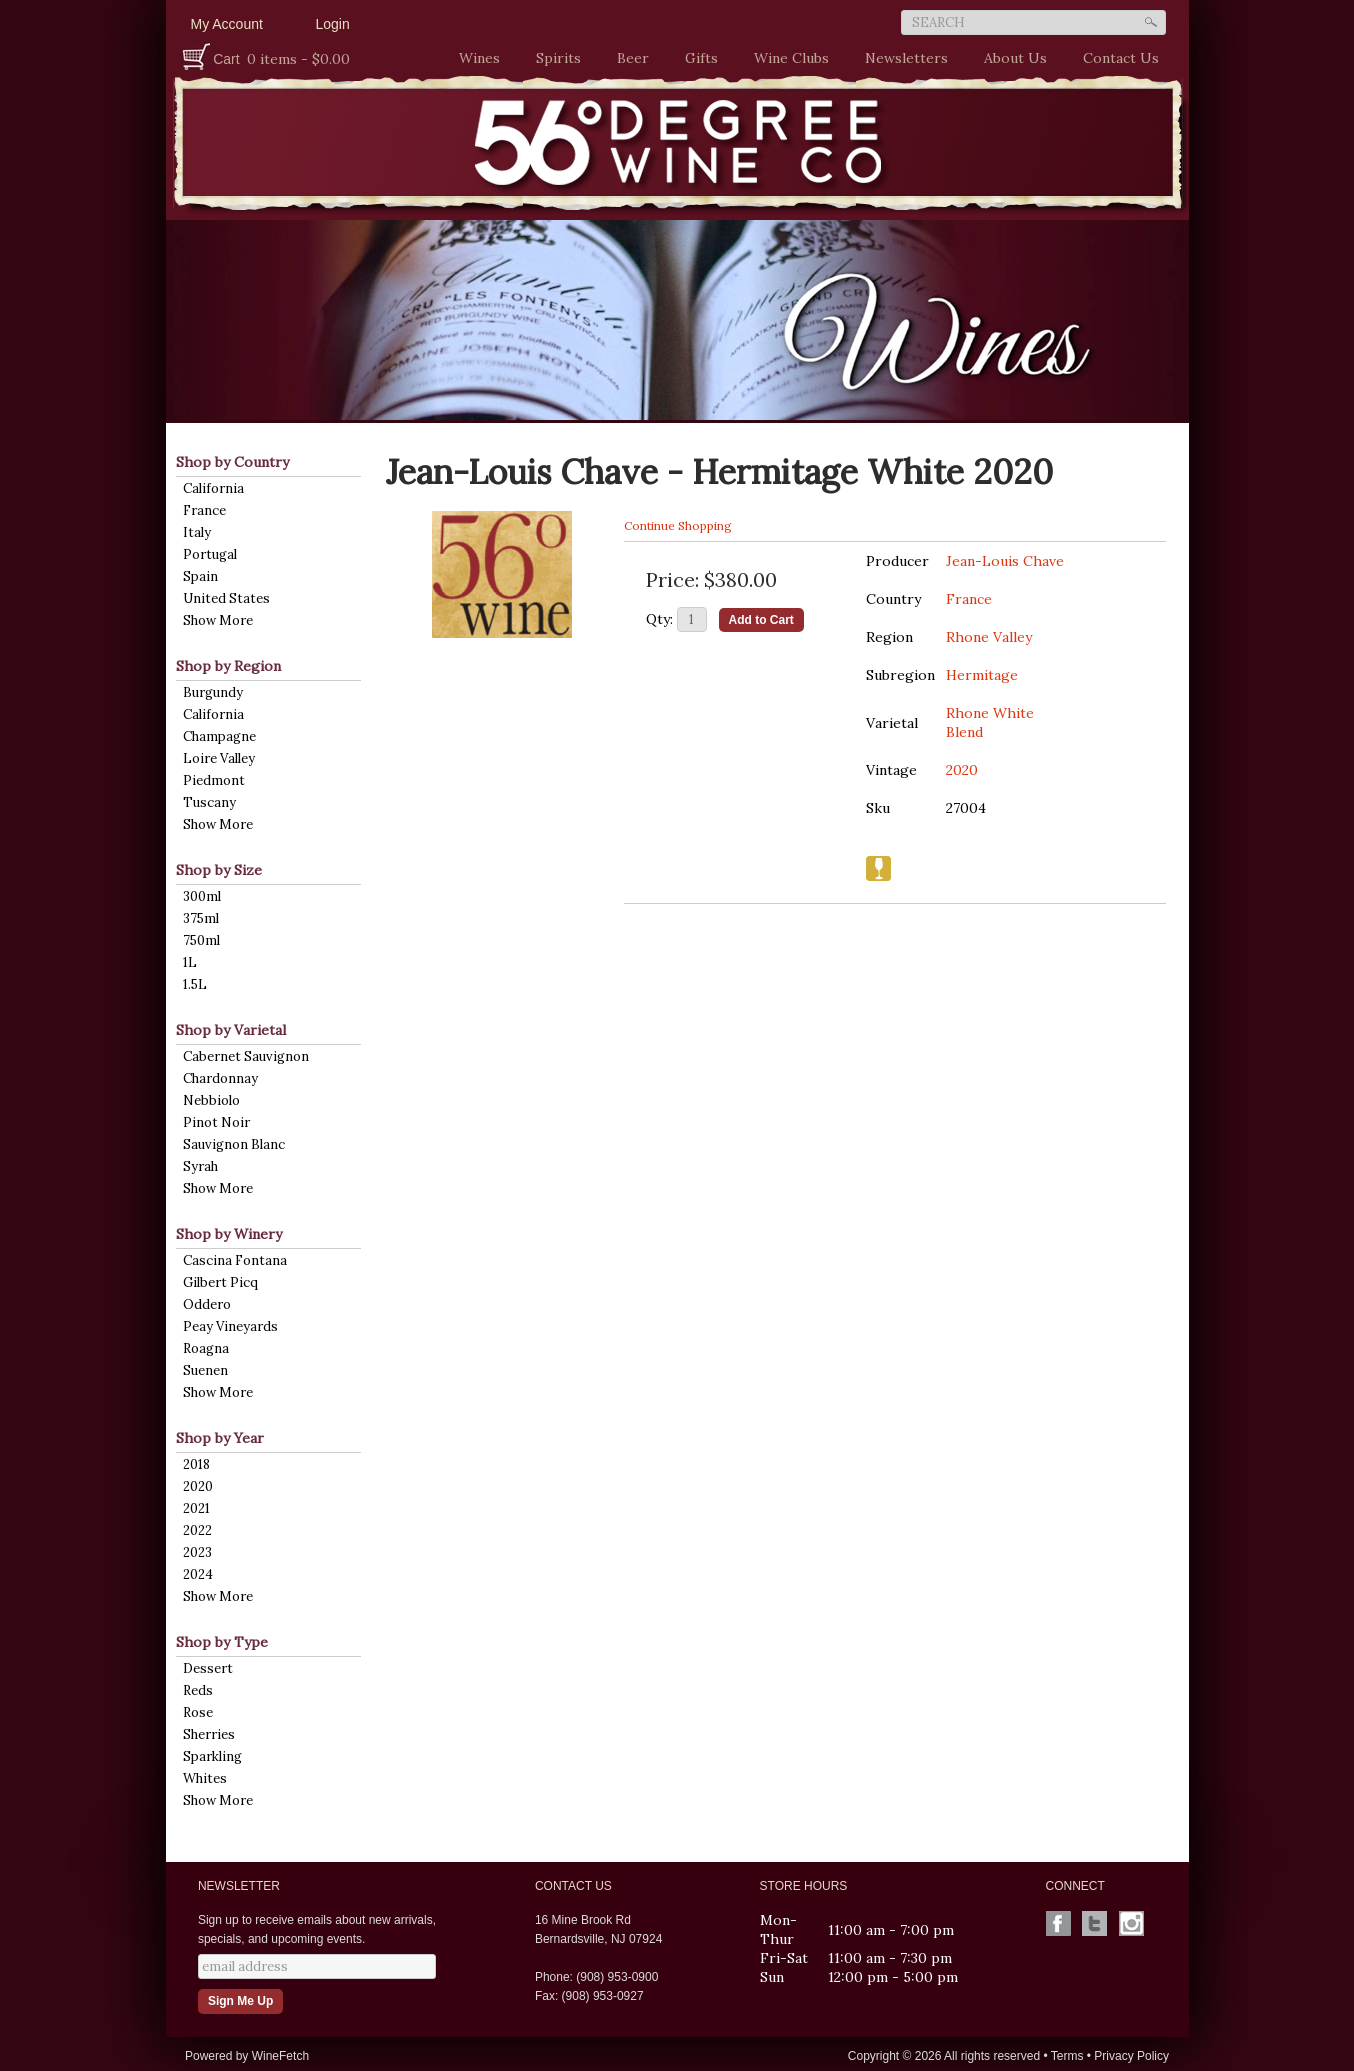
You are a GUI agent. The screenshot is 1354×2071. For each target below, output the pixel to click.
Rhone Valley (989, 637)
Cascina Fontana (235, 1260)
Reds (198, 1690)
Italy (197, 532)
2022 (197, 1530)
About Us (1010, 58)
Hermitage (982, 675)
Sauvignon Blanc (234, 1144)
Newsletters (906, 58)
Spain (200, 576)
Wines (474, 58)
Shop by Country (232, 462)
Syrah (200, 1166)
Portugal (210, 554)
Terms (1067, 2056)
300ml (202, 896)
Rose (198, 1712)
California (213, 488)
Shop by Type (222, 1642)
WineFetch (280, 2056)
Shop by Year (220, 1438)
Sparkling (212, 1756)
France (204, 510)
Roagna (206, 1348)
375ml (201, 918)
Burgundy (213, 692)
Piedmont (214, 780)
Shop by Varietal (231, 1030)
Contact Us (1121, 58)
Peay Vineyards (230, 1326)
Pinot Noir (216, 1122)
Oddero (207, 1304)
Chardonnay (220, 1078)
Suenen (205, 1370)
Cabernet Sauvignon (246, 1056)
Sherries (209, 1734)
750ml (201, 940)
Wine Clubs (786, 58)
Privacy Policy (1131, 2056)
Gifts (696, 58)
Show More (218, 620)
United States (226, 598)
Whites (205, 1778)
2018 (196, 1464)
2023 (197, 1552)
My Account (227, 24)
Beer (628, 58)
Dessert (208, 1668)
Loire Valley (219, 758)
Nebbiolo (211, 1100)
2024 (198, 1574)
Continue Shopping (678, 525)
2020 (198, 1486)
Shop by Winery (229, 1234)
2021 (196, 1508)
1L (190, 962)
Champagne (219, 736)
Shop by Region (228, 666)
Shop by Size (219, 870)
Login (333, 24)
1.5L (195, 984)
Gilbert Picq (220, 1282)
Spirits (553, 58)
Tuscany (209, 802)
